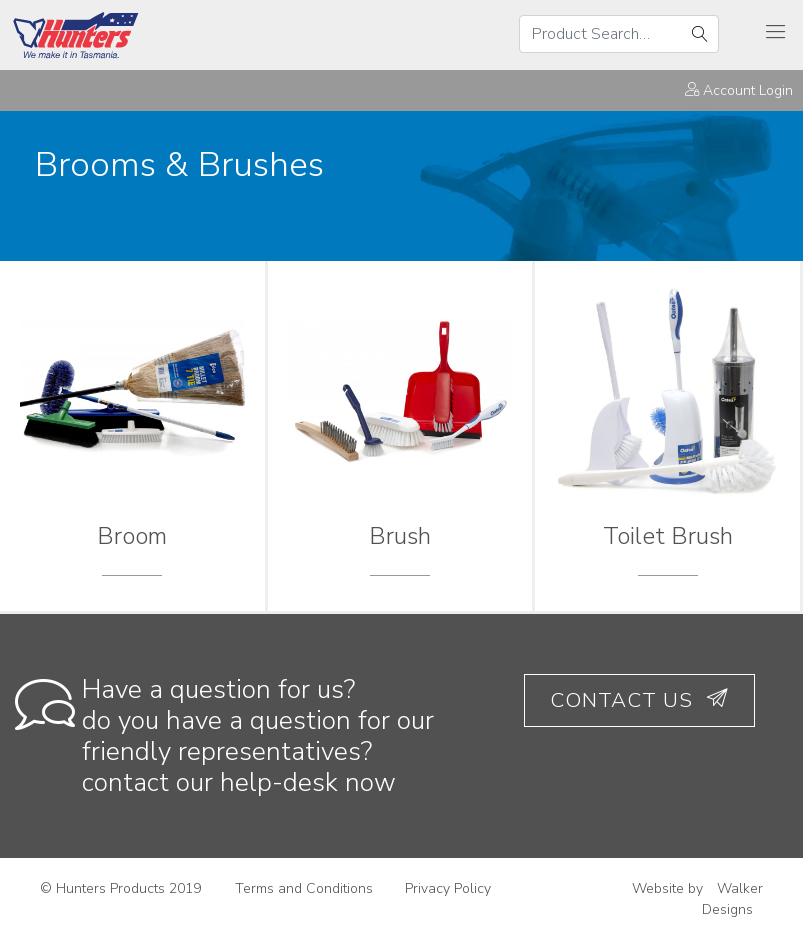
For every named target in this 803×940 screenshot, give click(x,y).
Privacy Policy (448, 888)
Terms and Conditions (304, 888)
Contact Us (639, 700)
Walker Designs (732, 899)
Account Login (739, 90)
